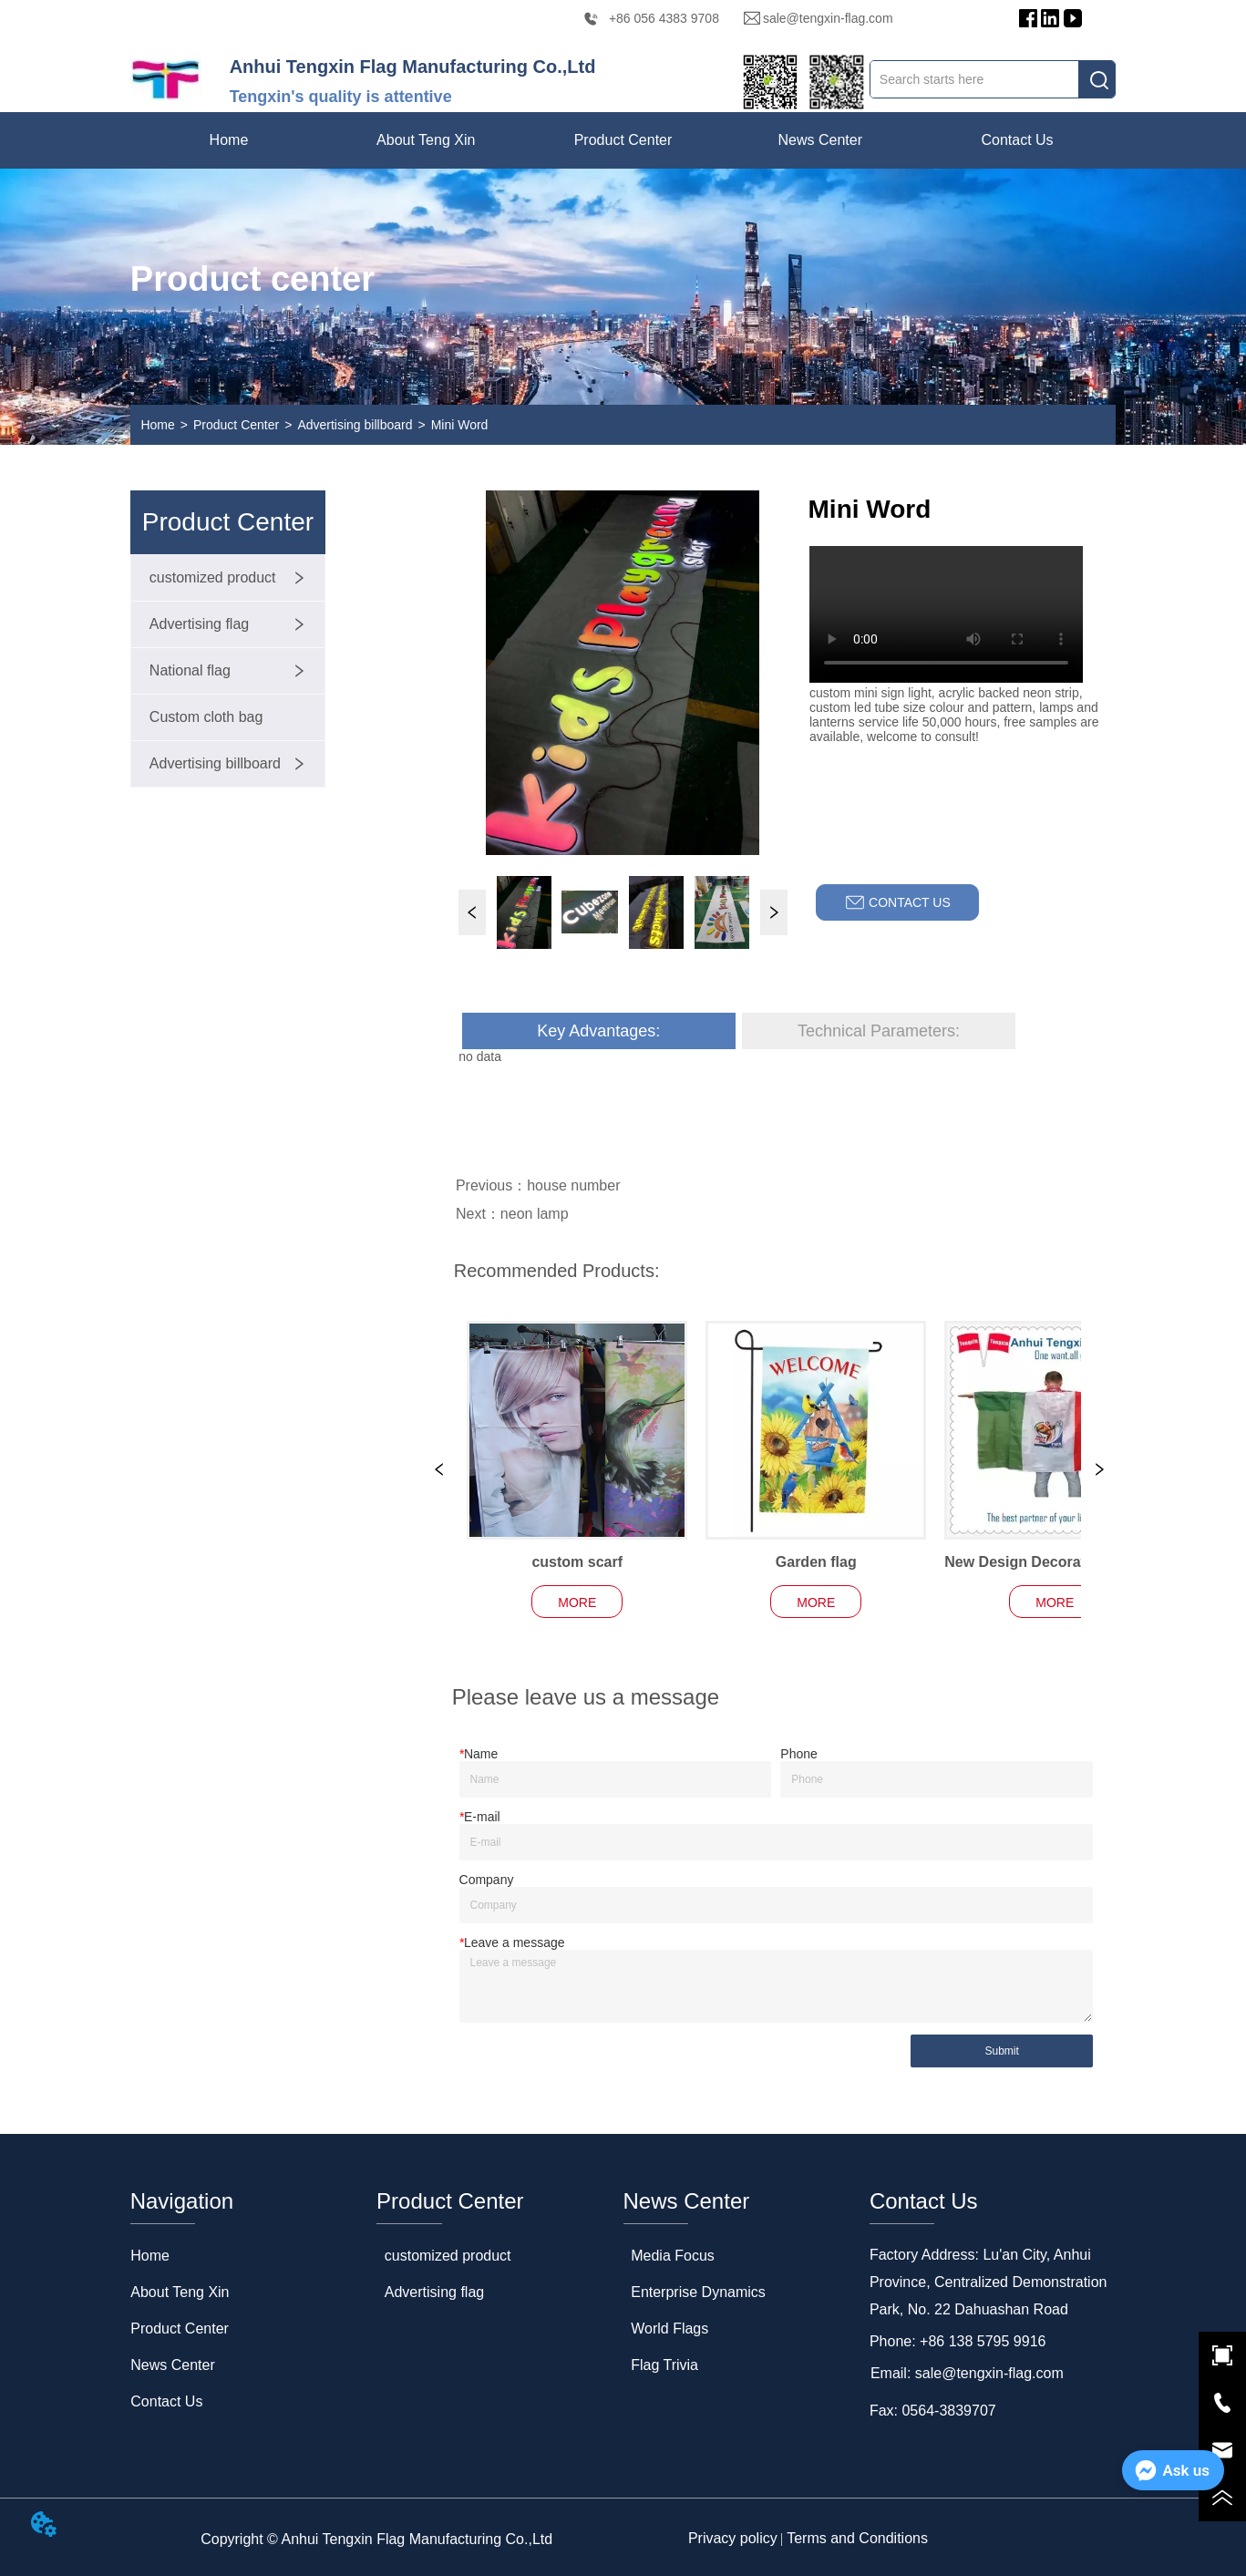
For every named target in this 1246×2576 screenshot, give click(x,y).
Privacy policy (732, 2538)
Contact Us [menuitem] (1017, 140)
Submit (1001, 2051)
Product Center (236, 424)
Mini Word (460, 424)
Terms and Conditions (857, 2538)
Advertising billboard (354, 424)
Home (157, 424)
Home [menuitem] (229, 140)
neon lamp (534, 1213)
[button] (425, 140)
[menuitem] (425, 140)
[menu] (623, 140)
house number (573, 1185)
